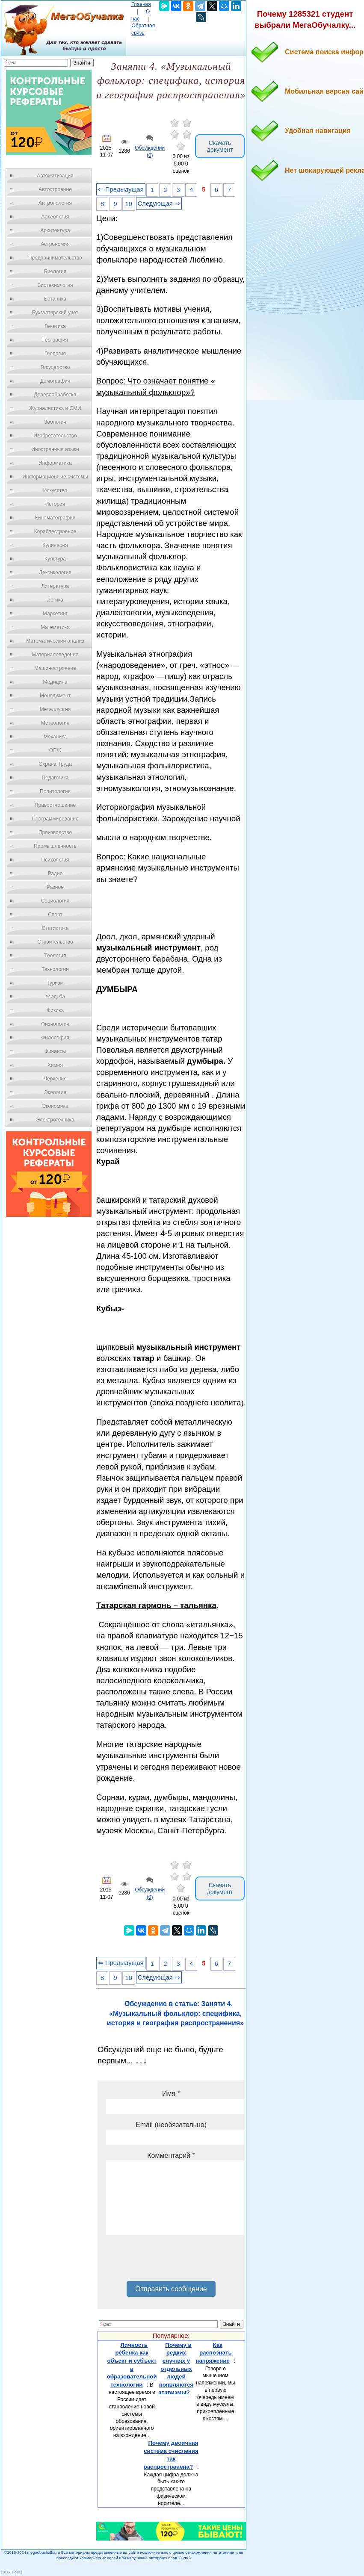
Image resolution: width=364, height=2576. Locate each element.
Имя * (171, 2093)
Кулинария (55, 545)
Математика (55, 627)
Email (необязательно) (171, 2124)
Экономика (55, 1106)
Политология (55, 791)
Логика (55, 600)
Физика (55, 1010)
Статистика (54, 928)
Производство (55, 832)
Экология (55, 1092)
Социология (55, 901)
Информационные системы (55, 477)
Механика (55, 737)
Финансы (55, 1051)
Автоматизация (55, 176)
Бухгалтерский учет (55, 313)
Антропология (55, 203)
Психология (55, 860)
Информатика (55, 463)
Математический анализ (55, 641)
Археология (55, 217)
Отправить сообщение (171, 2289)
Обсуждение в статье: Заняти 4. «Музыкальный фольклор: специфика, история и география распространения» (175, 2013)
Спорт (55, 915)
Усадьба (55, 997)
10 (128, 204)
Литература (55, 586)
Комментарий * (171, 2155)
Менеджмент (55, 696)
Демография (55, 381)
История (55, 504)
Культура (55, 559)
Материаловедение (55, 655)
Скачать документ (220, 146)
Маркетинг (55, 614)
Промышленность (55, 846)
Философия (55, 1038)
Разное (55, 887)
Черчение (55, 1079)
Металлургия (55, 709)
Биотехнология (55, 285)
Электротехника (55, 1120)
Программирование (55, 819)
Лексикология (55, 572)
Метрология (55, 723)
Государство (55, 367)
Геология (55, 354)
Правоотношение (55, 805)
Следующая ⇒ (159, 203)
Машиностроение (55, 668)
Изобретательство (55, 436)
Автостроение (55, 189)
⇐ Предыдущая (121, 189)
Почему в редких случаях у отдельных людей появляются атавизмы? (175, 2369)
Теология (55, 956)
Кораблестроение (55, 531)
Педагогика (55, 778)
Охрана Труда (55, 764)
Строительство (55, 942)
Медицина (55, 682)
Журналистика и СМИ (55, 408)
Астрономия (55, 244)
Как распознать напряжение (213, 2353)
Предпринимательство (55, 258)
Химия (55, 1065)
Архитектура (55, 230)
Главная (141, 4)
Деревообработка (55, 395)
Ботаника (55, 299)
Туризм (55, 983)
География (55, 340)
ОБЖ (55, 750)
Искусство (55, 490)
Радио (55, 873)
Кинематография (55, 518)
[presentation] (171, 2261)
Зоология (55, 422)
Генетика (55, 326)
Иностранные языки (55, 449)
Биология (55, 271)
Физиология (55, 1024)
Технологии (55, 969)
